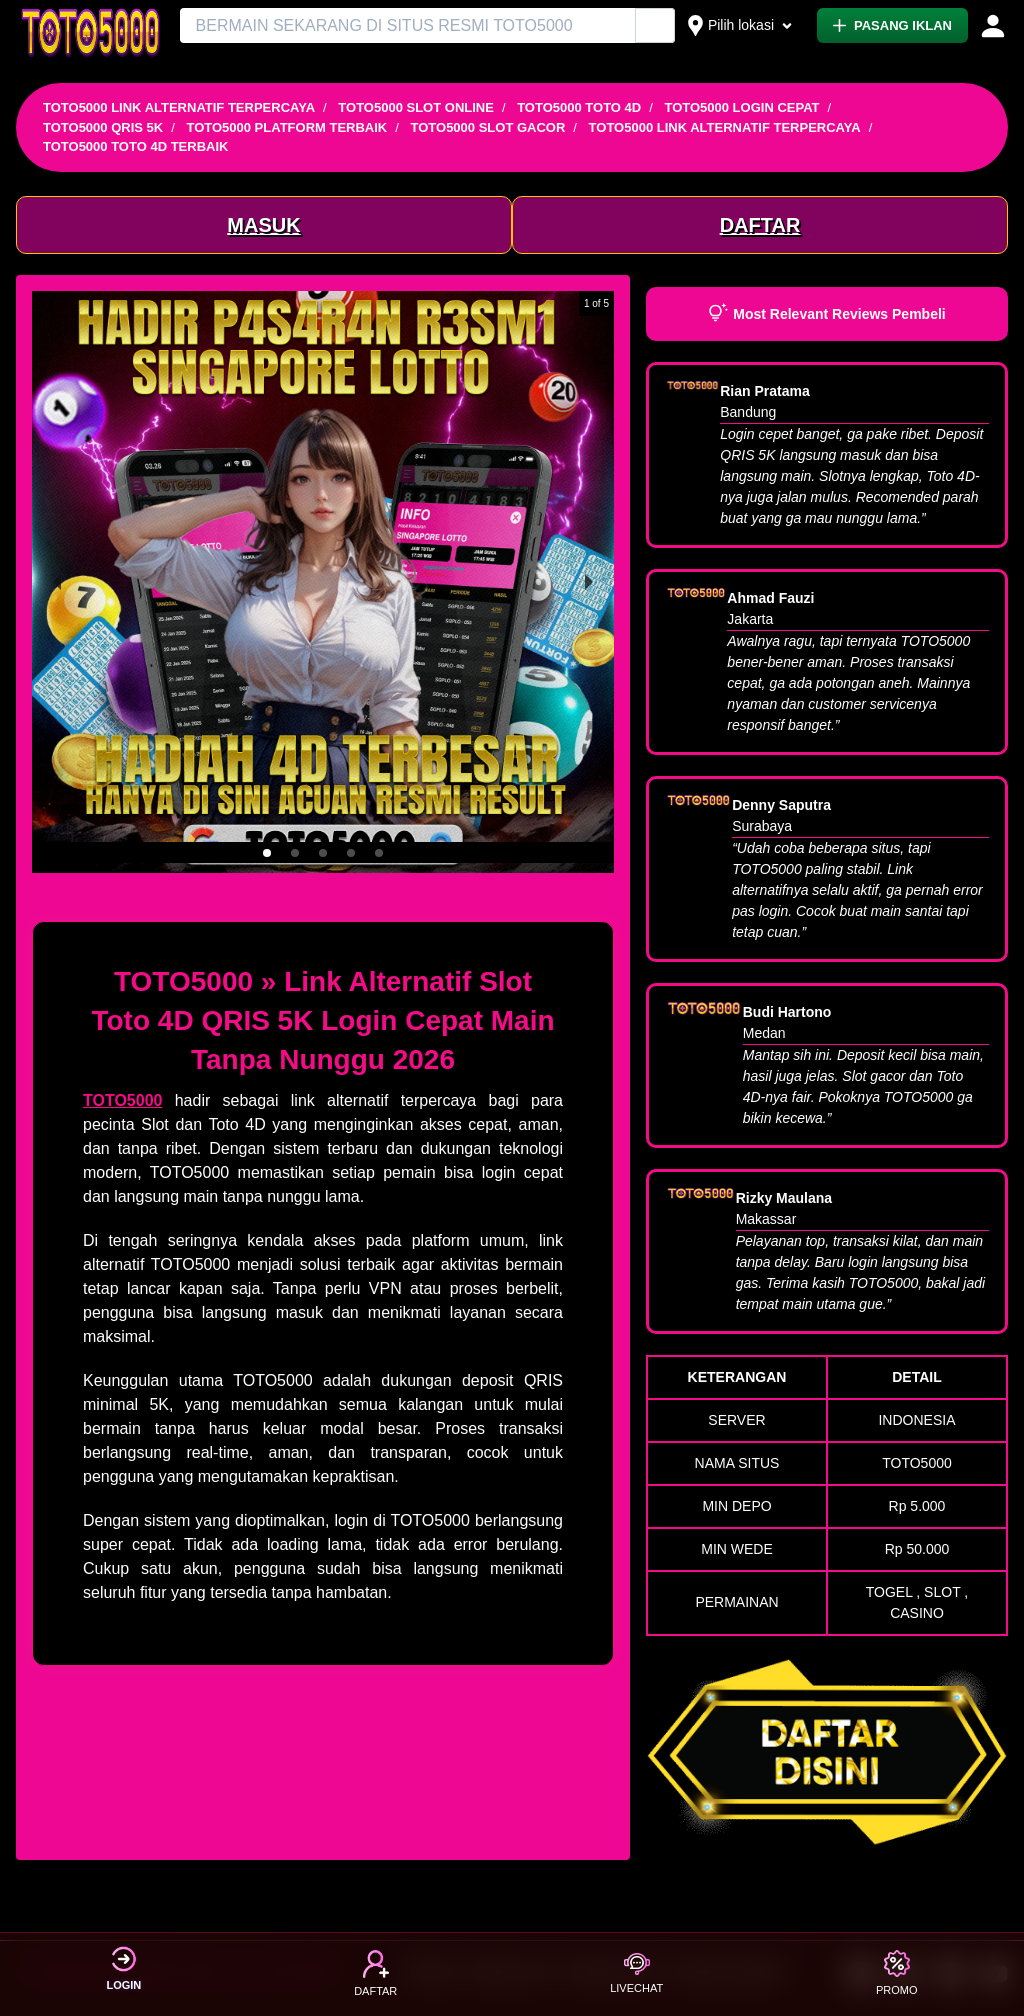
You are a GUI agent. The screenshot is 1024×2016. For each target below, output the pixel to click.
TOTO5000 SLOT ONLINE (416, 107)
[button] (267, 853)
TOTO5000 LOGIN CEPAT (741, 107)
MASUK (263, 225)
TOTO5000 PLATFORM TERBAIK (286, 127)
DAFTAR (760, 225)
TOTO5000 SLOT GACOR (488, 127)
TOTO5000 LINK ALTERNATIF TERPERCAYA (179, 107)
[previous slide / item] (57, 582)
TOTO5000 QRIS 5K (103, 127)
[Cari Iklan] (656, 26)
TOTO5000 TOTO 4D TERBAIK (135, 146)
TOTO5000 (122, 1100)
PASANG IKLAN (892, 25)
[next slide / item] (589, 582)
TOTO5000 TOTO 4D (579, 107)
